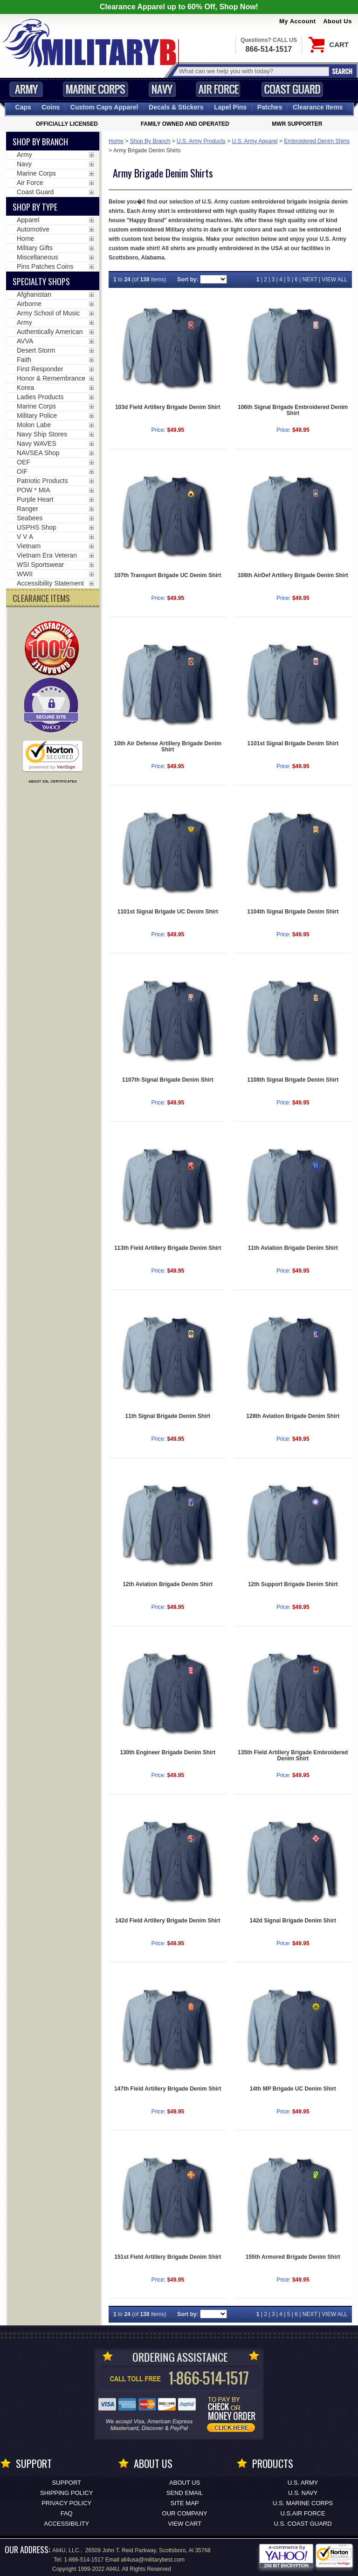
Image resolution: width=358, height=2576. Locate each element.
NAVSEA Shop (38, 453)
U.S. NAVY (302, 2492)
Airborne (29, 303)
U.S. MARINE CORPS (303, 2503)
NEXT (310, 279)
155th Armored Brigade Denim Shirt (293, 2257)
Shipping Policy (66, 2492)
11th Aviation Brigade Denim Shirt (293, 1248)
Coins (50, 107)
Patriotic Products (42, 480)
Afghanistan (34, 294)
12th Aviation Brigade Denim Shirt (168, 1584)
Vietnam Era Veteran (47, 555)
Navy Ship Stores (42, 434)
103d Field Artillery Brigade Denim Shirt (167, 407)
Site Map (185, 2503)
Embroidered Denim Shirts (317, 141)
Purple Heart (35, 499)
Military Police (37, 415)
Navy (162, 89)
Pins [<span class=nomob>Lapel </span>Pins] (230, 107)
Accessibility (66, 2523)
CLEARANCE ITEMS (41, 598)
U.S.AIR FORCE (303, 2513)
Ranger (27, 508)
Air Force (218, 89)
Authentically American (50, 331)
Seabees (29, 518)
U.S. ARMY (303, 2482)
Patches (269, 107)
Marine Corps (95, 89)
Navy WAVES (36, 443)
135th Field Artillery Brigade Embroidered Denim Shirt (293, 1755)
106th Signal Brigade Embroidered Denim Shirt (293, 410)
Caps (23, 107)
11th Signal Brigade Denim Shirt (167, 1416)
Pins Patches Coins (45, 266)
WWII (25, 574)
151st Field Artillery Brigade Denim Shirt (167, 2257)
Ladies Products (40, 397)
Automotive (33, 229)
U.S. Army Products (201, 141)
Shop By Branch (150, 141)
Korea (25, 387)
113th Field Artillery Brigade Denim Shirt (167, 1248)
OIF (22, 471)
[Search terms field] (252, 71)
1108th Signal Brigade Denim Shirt (292, 1080)
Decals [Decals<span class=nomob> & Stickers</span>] (176, 107)
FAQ (67, 2513)
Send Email (184, 2492)
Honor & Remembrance (51, 378)
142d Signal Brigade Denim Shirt (293, 1920)
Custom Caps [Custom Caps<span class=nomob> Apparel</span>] (104, 107)
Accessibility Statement (50, 583)
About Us (337, 21)
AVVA (25, 341)
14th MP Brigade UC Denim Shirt (293, 2088)
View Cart (184, 2523)
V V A (25, 536)
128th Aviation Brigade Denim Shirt (292, 1416)
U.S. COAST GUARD (303, 2523)
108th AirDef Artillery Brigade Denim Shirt (293, 575)
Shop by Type (35, 207)
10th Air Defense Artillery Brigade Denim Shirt (167, 746)
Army (26, 89)
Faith (24, 359)
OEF (23, 462)
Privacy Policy (66, 2503)
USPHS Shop (36, 527)
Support (66, 2482)
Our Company (184, 2513)
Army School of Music (48, 313)
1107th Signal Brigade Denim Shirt (167, 1080)
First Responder (40, 369)
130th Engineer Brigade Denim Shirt (167, 1752)
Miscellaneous (37, 257)
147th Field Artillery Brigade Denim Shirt (167, 2088)
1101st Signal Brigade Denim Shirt (293, 743)
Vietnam (29, 546)
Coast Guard (292, 89)
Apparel (28, 220)
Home (116, 141)
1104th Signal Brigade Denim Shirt (292, 911)
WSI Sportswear (40, 564)
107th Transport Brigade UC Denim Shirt (167, 575)
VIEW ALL (334, 279)
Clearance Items (318, 107)
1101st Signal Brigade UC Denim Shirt (167, 911)
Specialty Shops (41, 281)
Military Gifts (35, 248)
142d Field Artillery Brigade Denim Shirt (167, 1920)
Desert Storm (36, 350)
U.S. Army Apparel (255, 141)
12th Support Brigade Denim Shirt (293, 1584)
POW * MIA (33, 490)
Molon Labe (34, 425)
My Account (297, 21)
